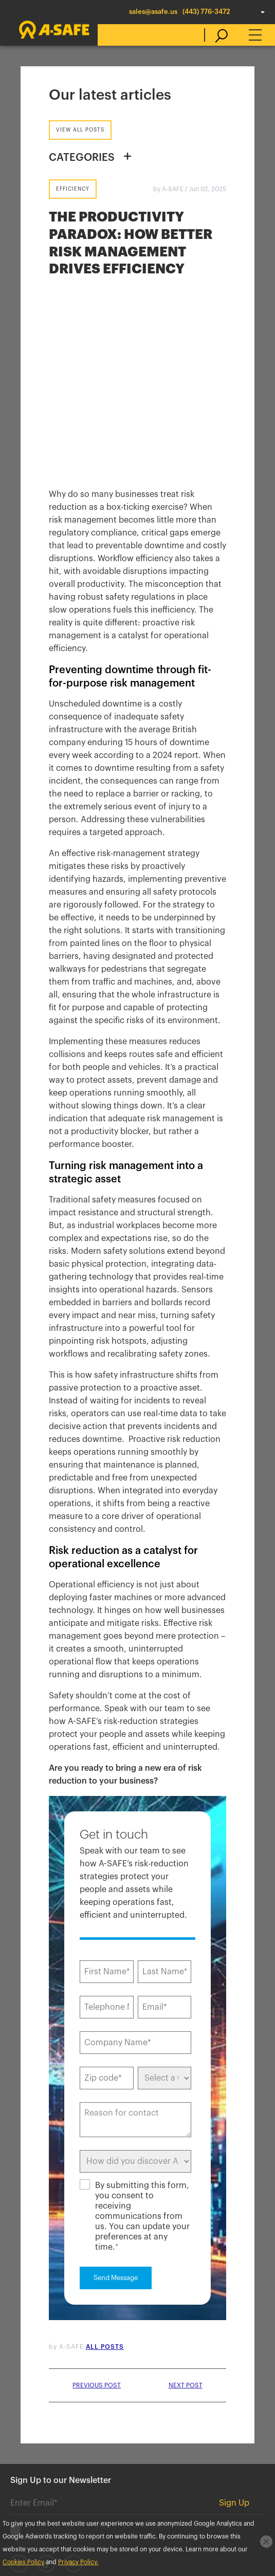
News (71, 2427)
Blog (108, 2427)
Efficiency (72, 189)
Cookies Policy (21, 2473)
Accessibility (131, 2473)
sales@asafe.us (153, 11)
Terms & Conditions (193, 2473)
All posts (105, 2182)
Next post (186, 2221)
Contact (26, 2427)
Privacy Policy (77, 2473)
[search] (216, 35)
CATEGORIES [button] (82, 158)
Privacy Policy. (78, 2562)
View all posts (80, 130)
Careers (150, 2427)
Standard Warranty (27, 2486)
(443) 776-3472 (206, 11)
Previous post (96, 2221)
